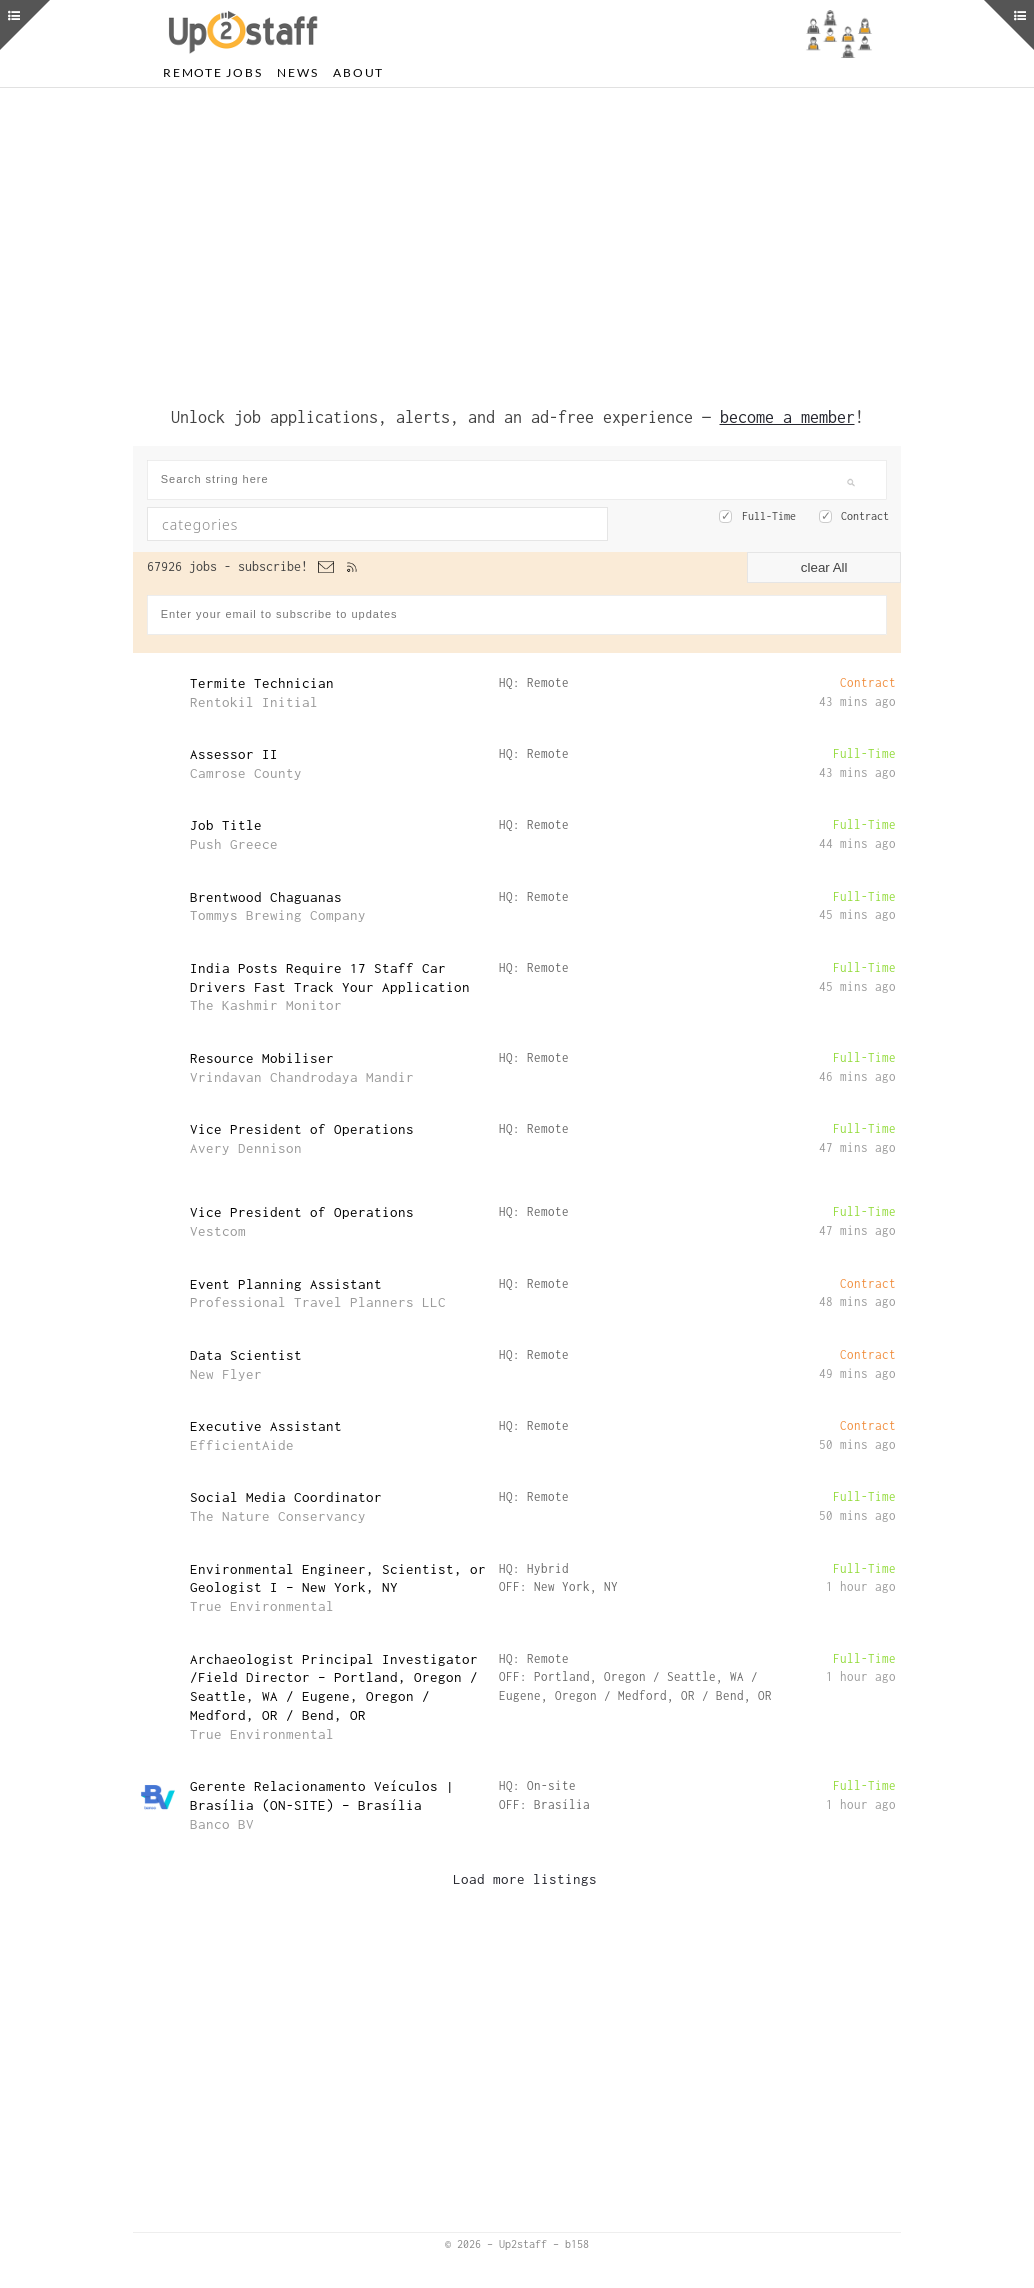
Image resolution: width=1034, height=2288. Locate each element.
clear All (824, 567)
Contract (865, 516)
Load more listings (525, 1879)
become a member (787, 417)
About (358, 72)
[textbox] (322, 524)
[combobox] (377, 524)
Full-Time (769, 516)
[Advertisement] (517, 243)
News (297, 72)
